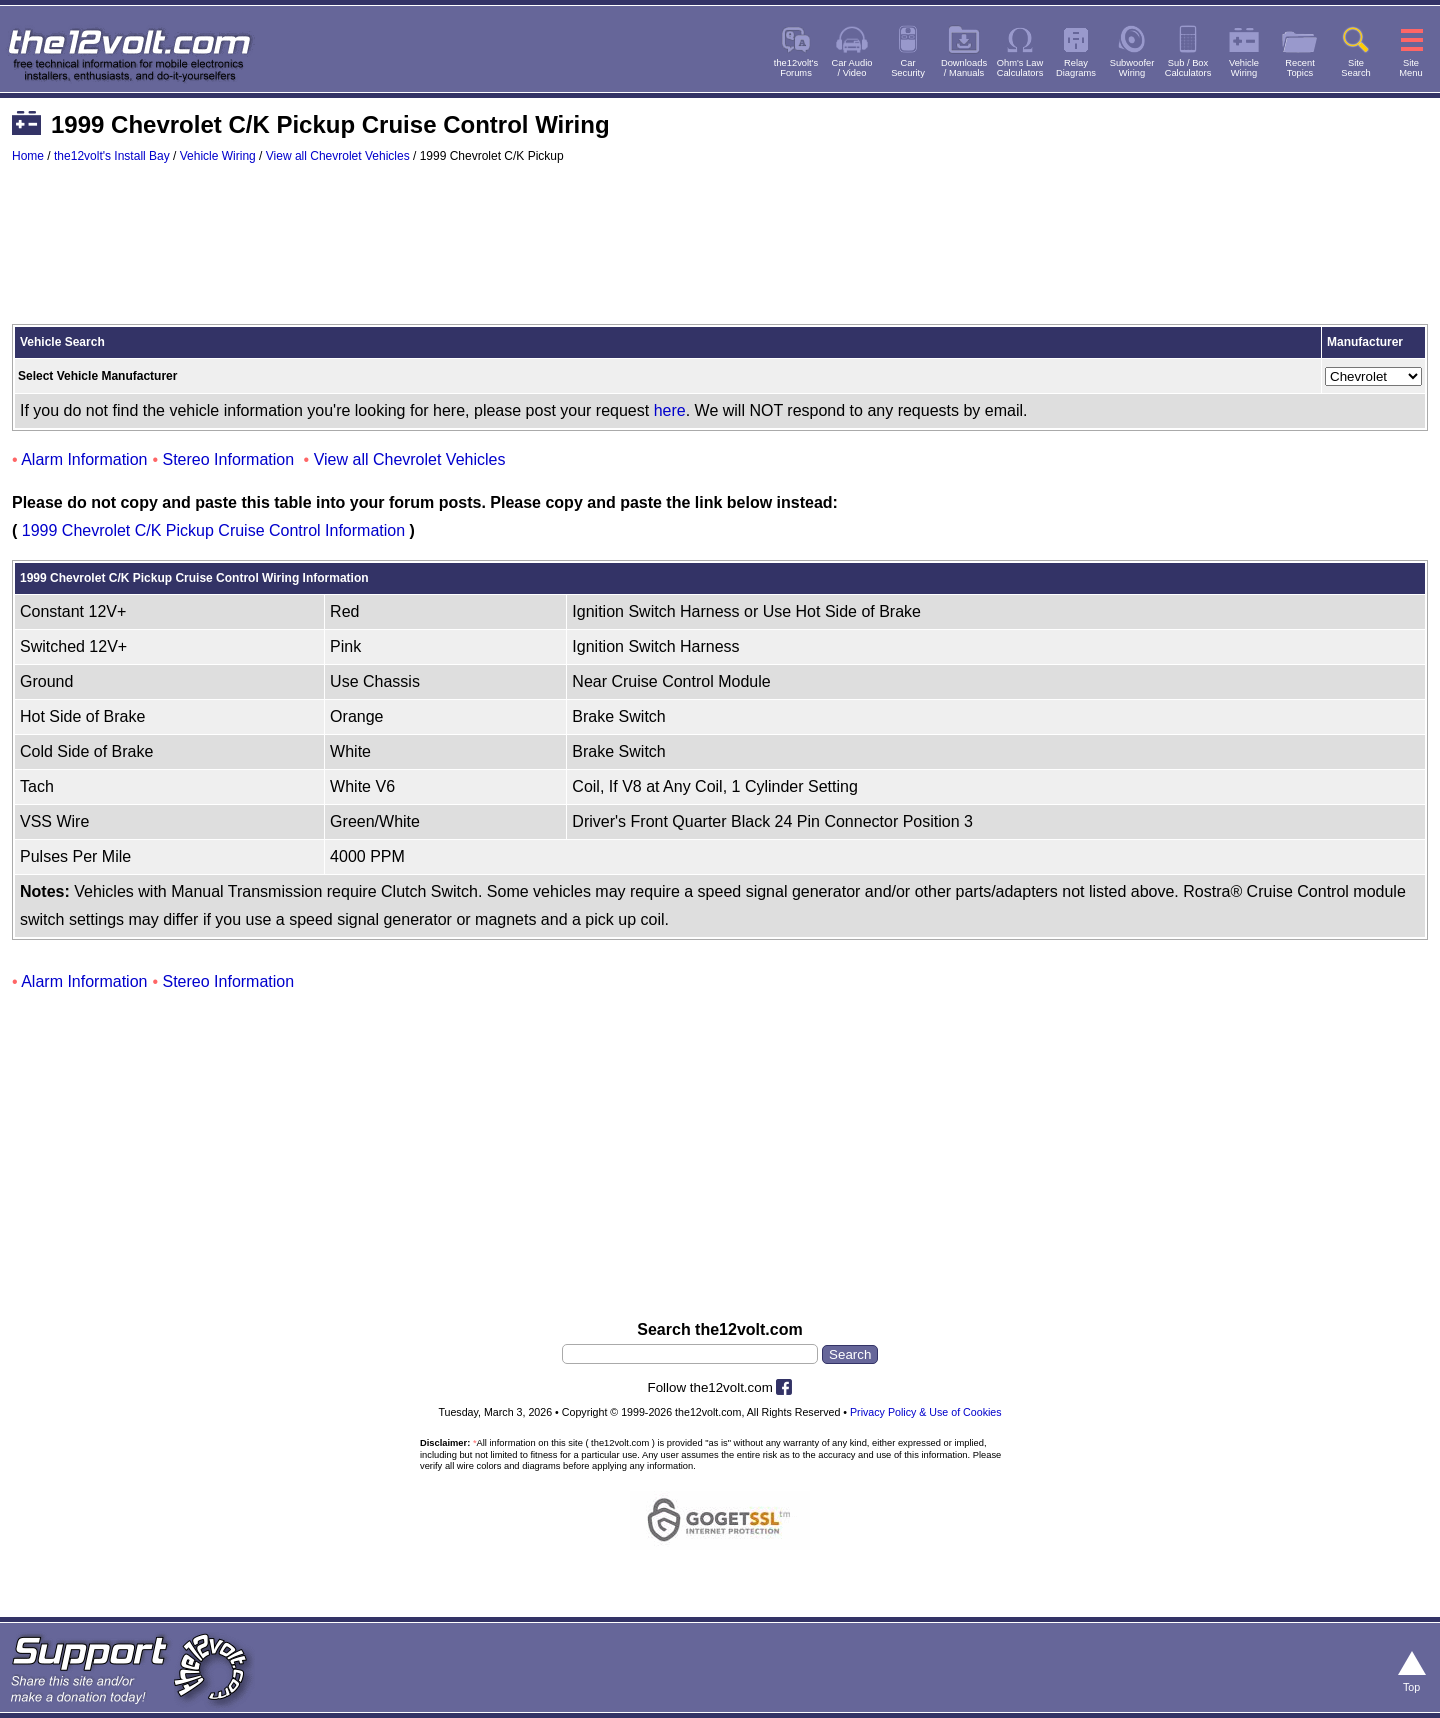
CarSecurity (908, 68)
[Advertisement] (720, 253)
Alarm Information (84, 459)
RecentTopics (1300, 68)
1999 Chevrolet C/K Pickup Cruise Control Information (213, 530)
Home (28, 156)
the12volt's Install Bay (112, 156)
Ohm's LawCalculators (1020, 68)
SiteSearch (1356, 68)
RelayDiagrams (1076, 68)
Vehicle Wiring (218, 156)
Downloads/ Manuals (964, 68)
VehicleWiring (1244, 68)
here (670, 410)
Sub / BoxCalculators (1188, 68)
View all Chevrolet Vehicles (338, 156)
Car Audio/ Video (852, 68)
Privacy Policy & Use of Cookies (926, 1412)
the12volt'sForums (796, 68)
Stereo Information (229, 459)
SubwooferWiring (1132, 68)
